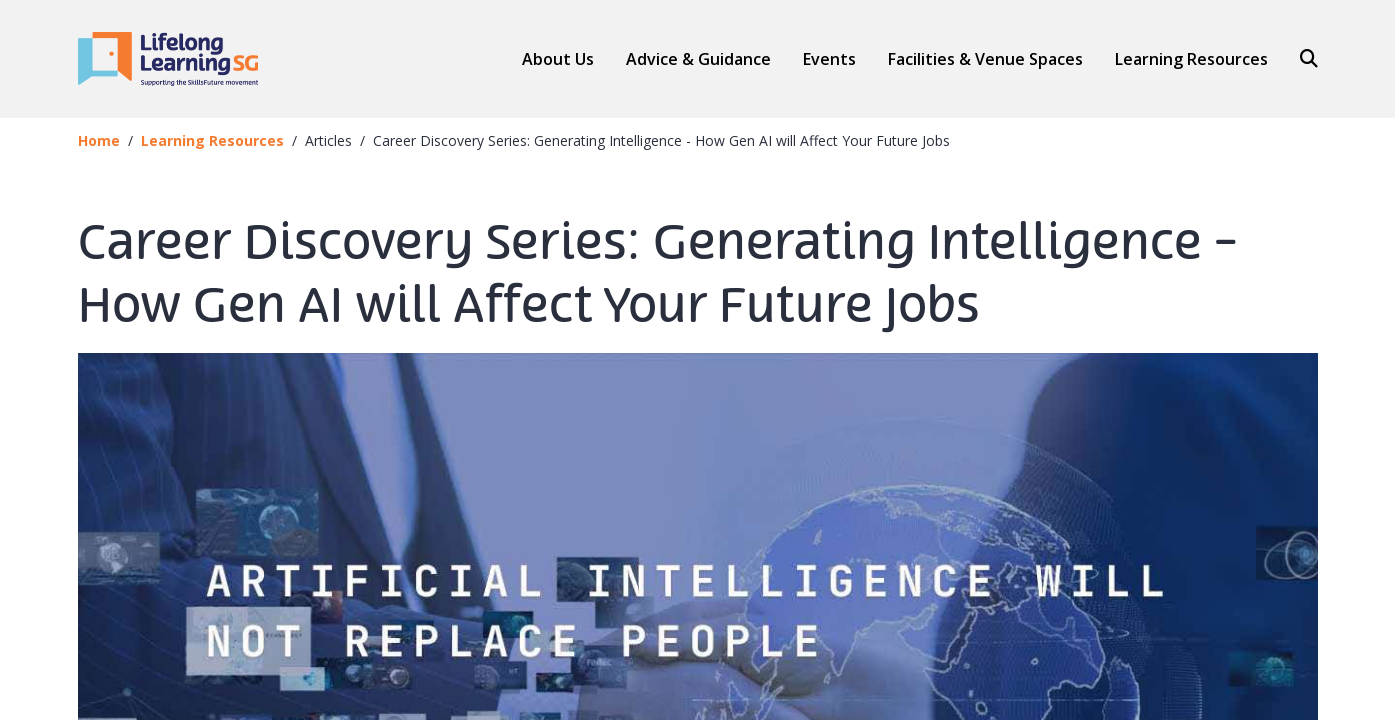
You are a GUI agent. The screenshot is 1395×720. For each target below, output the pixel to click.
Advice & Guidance (698, 59)
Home (99, 140)
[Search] (1301, 59)
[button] (698, 59)
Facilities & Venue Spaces (985, 59)
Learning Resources (1191, 59)
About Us (558, 59)
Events (829, 59)
